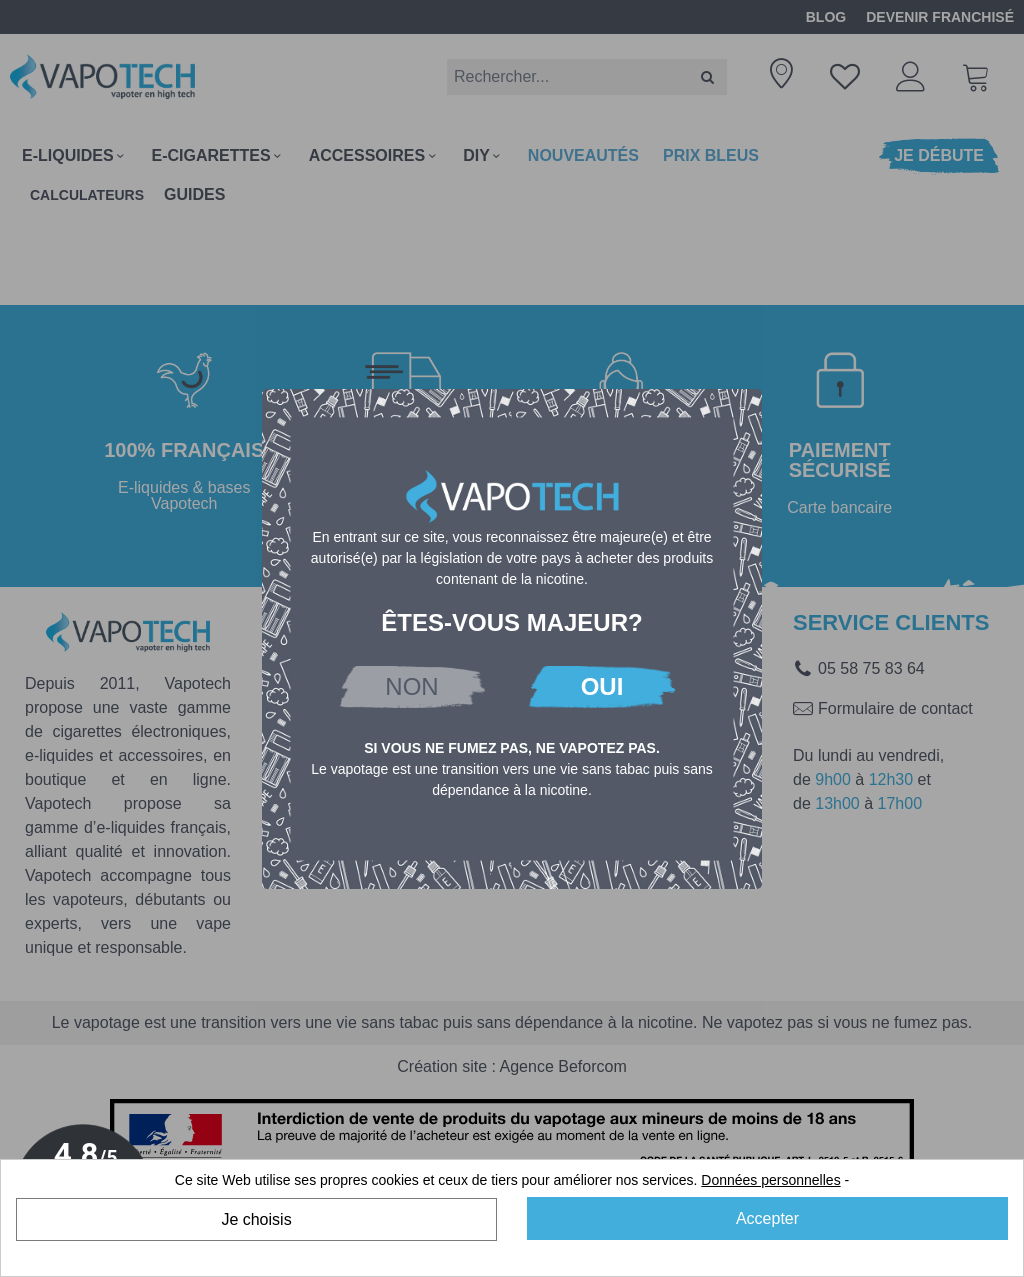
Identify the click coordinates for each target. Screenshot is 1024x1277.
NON (411, 686)
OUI (602, 686)
